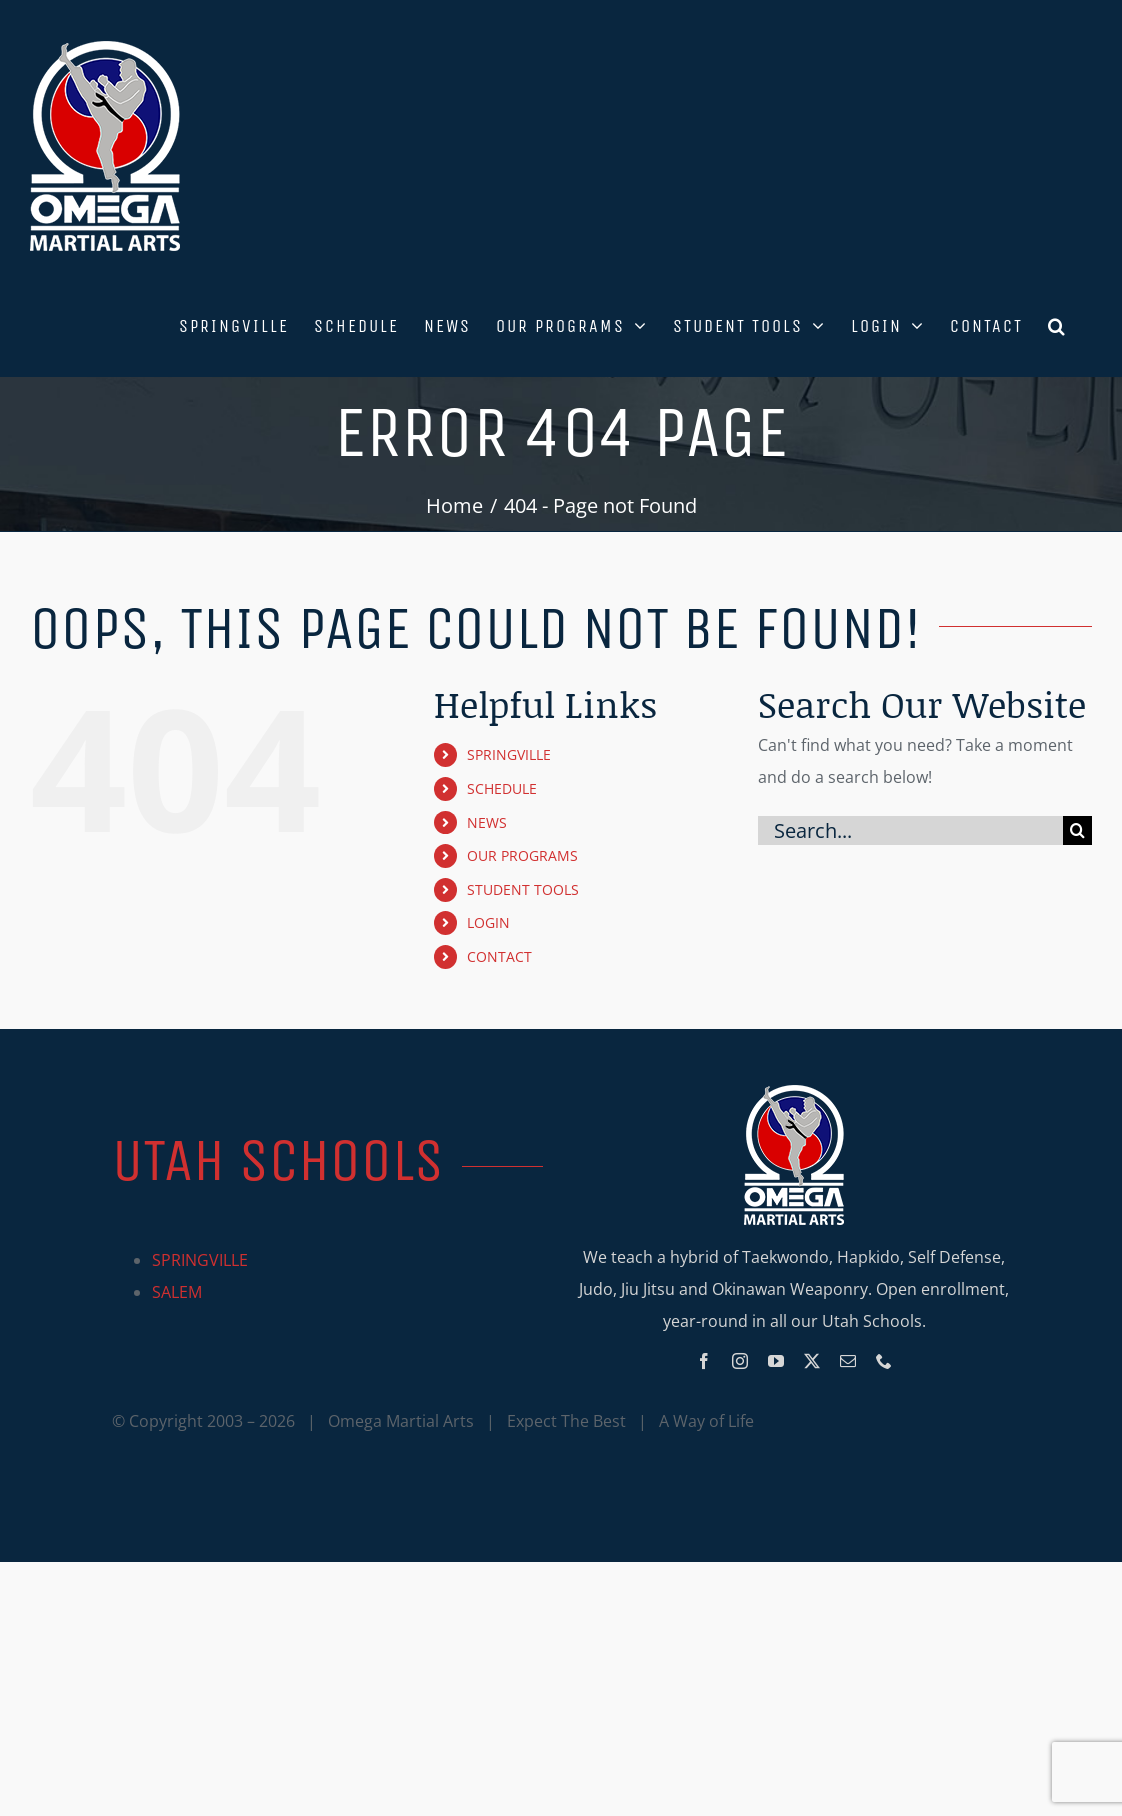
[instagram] (740, 1361)
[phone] (884, 1361)
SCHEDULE (502, 788)
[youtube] (776, 1361)
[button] (1057, 324)
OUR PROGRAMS (522, 855)
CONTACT (499, 956)
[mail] (848, 1361)
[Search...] (910, 830)
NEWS (487, 822)
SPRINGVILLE (509, 754)
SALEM (177, 1292)
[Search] (1077, 830)
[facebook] (704, 1361)
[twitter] (812, 1361)
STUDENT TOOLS (523, 889)
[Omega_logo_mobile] (794, 1093)
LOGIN (488, 922)
